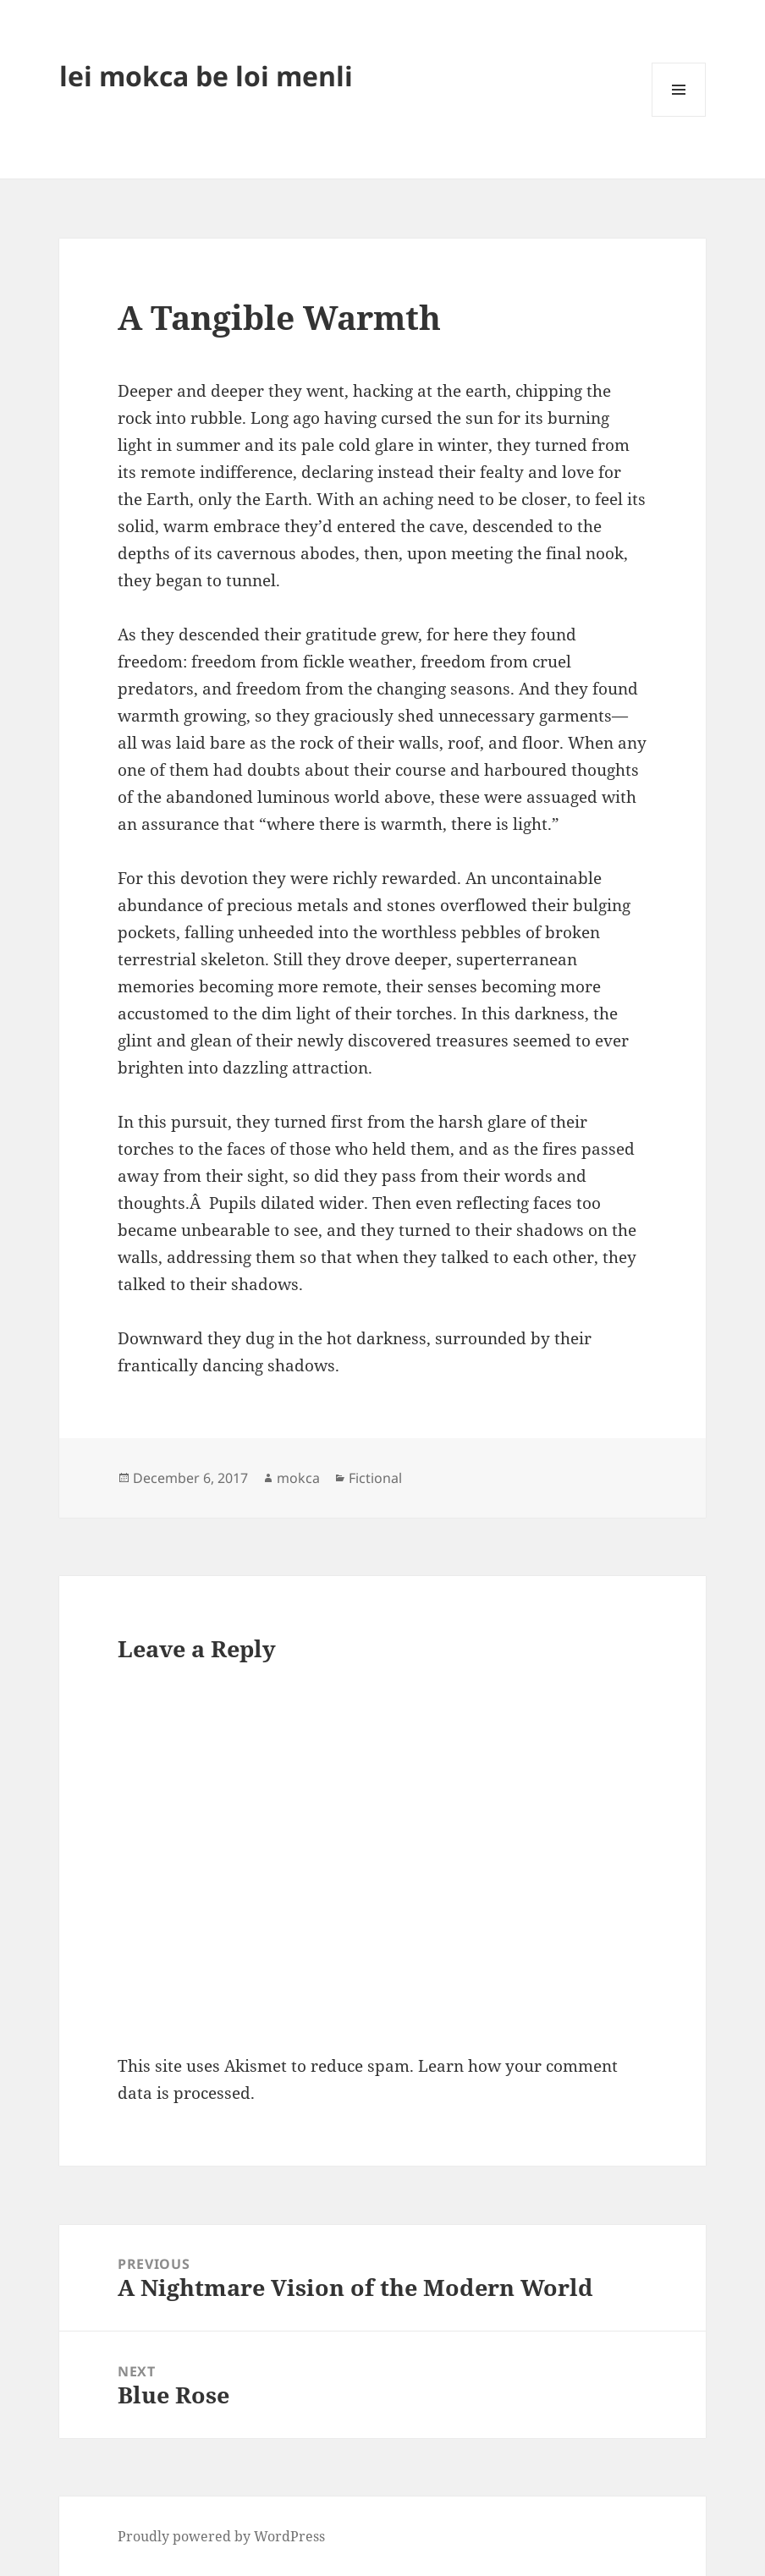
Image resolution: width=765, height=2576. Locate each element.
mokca (298, 1478)
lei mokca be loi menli (206, 76)
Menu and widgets (679, 116)
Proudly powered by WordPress (221, 2536)
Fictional (375, 1478)
